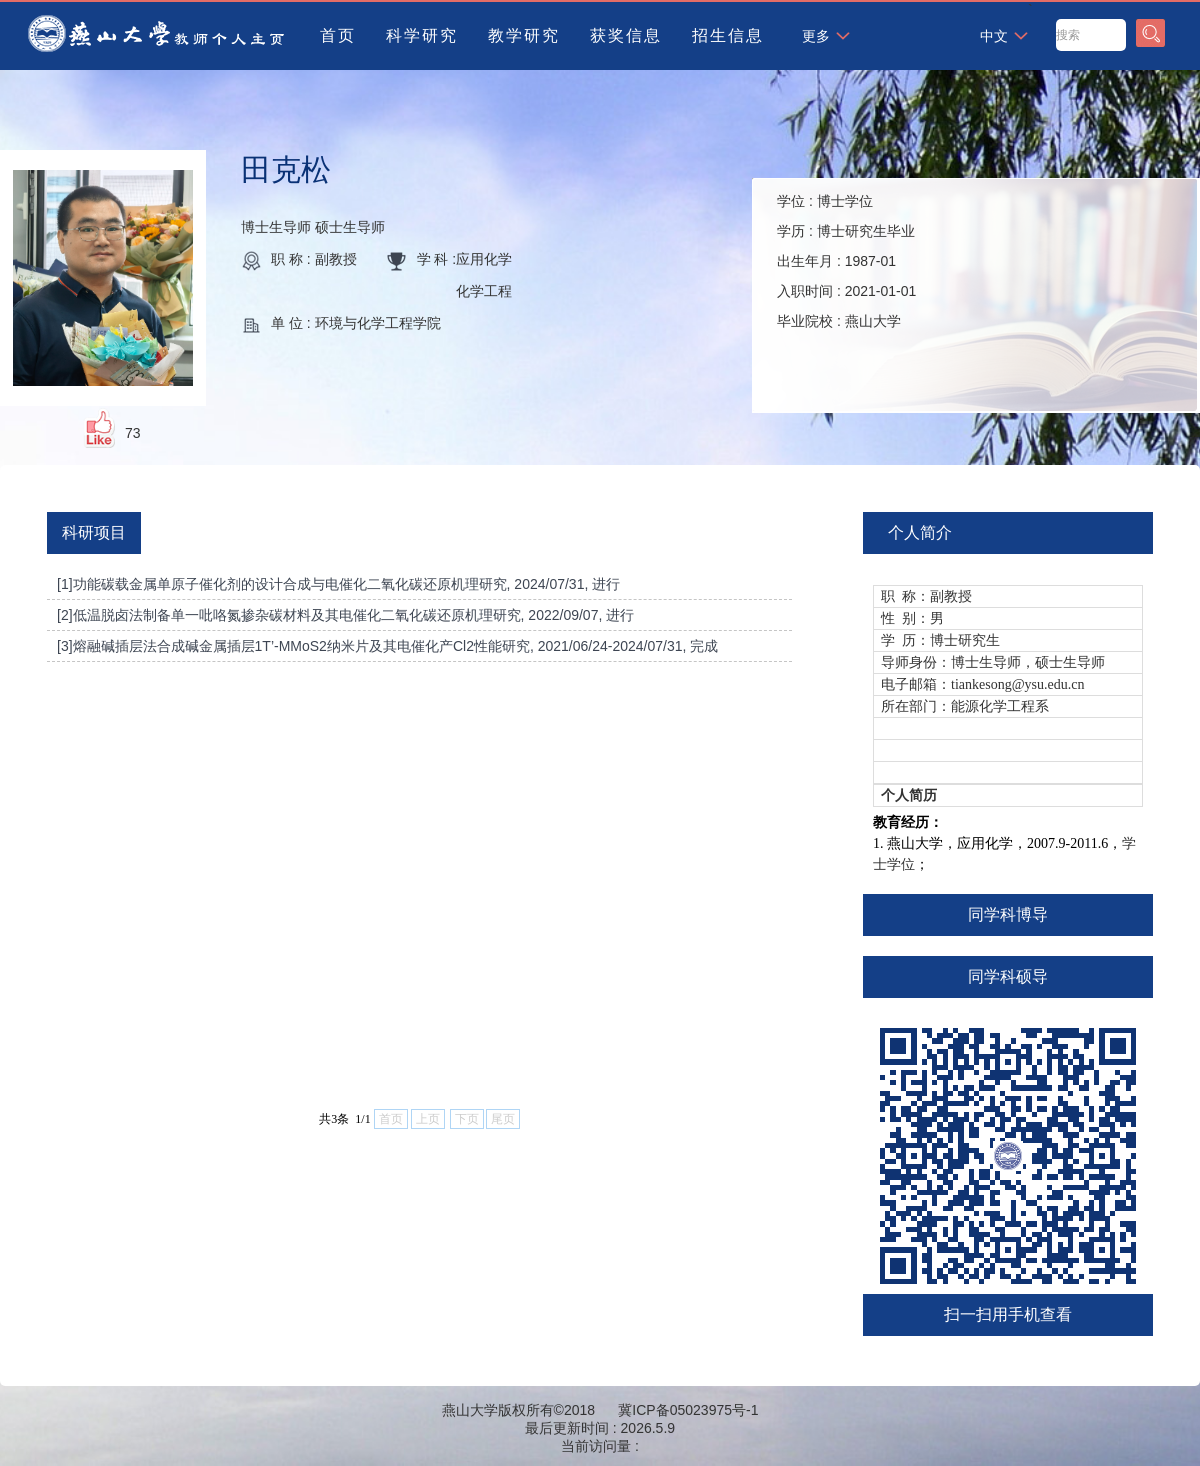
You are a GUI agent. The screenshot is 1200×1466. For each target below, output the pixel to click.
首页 (338, 35)
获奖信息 (626, 35)
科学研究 (422, 35)
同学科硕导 (1008, 976)
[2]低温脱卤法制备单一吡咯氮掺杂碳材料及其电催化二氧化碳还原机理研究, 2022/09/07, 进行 (345, 615)
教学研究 (524, 35)
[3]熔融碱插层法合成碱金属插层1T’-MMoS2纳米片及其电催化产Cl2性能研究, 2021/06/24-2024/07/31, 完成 (387, 646)
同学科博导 (1008, 914)
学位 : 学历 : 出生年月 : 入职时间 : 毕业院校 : (846, 261)
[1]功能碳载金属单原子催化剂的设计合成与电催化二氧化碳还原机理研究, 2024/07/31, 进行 (338, 584)
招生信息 (728, 35)
